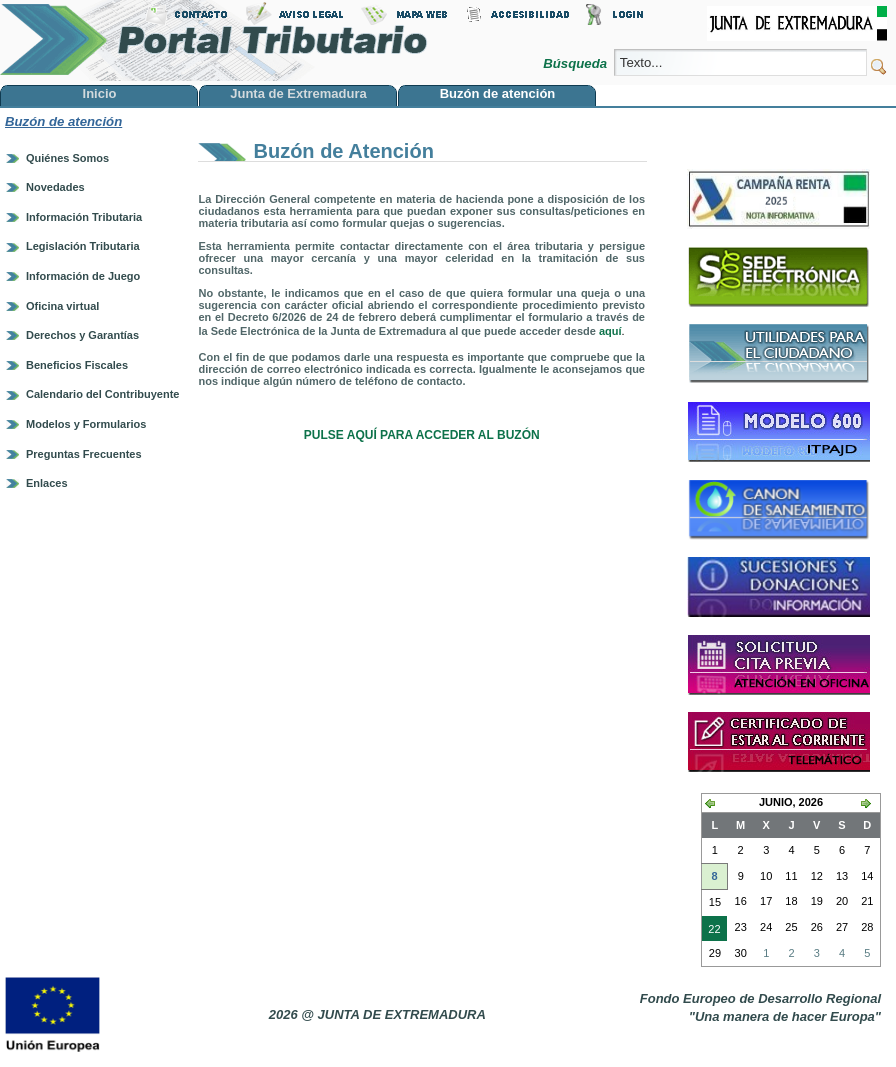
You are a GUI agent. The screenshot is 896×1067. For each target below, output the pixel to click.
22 (711, 931)
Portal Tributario (214, 40)
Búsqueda (576, 63)
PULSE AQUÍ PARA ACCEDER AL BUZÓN (422, 435)
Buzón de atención (63, 121)
